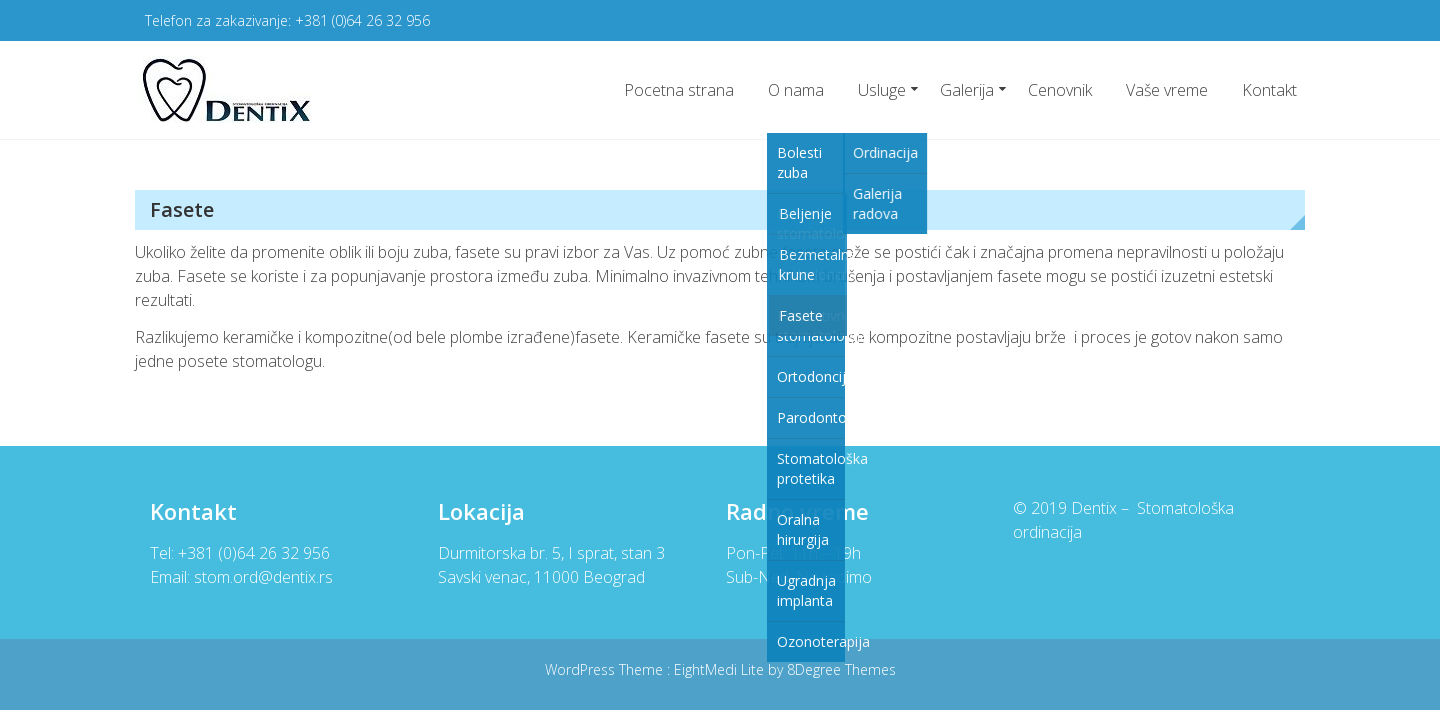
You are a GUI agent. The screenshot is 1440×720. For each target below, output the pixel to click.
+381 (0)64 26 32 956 (362, 20)
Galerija (967, 90)
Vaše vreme (1167, 90)
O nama (796, 90)
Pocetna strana (679, 90)
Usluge (882, 90)
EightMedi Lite (721, 669)
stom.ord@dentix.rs (263, 577)
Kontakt (1269, 90)
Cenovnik (1060, 90)
